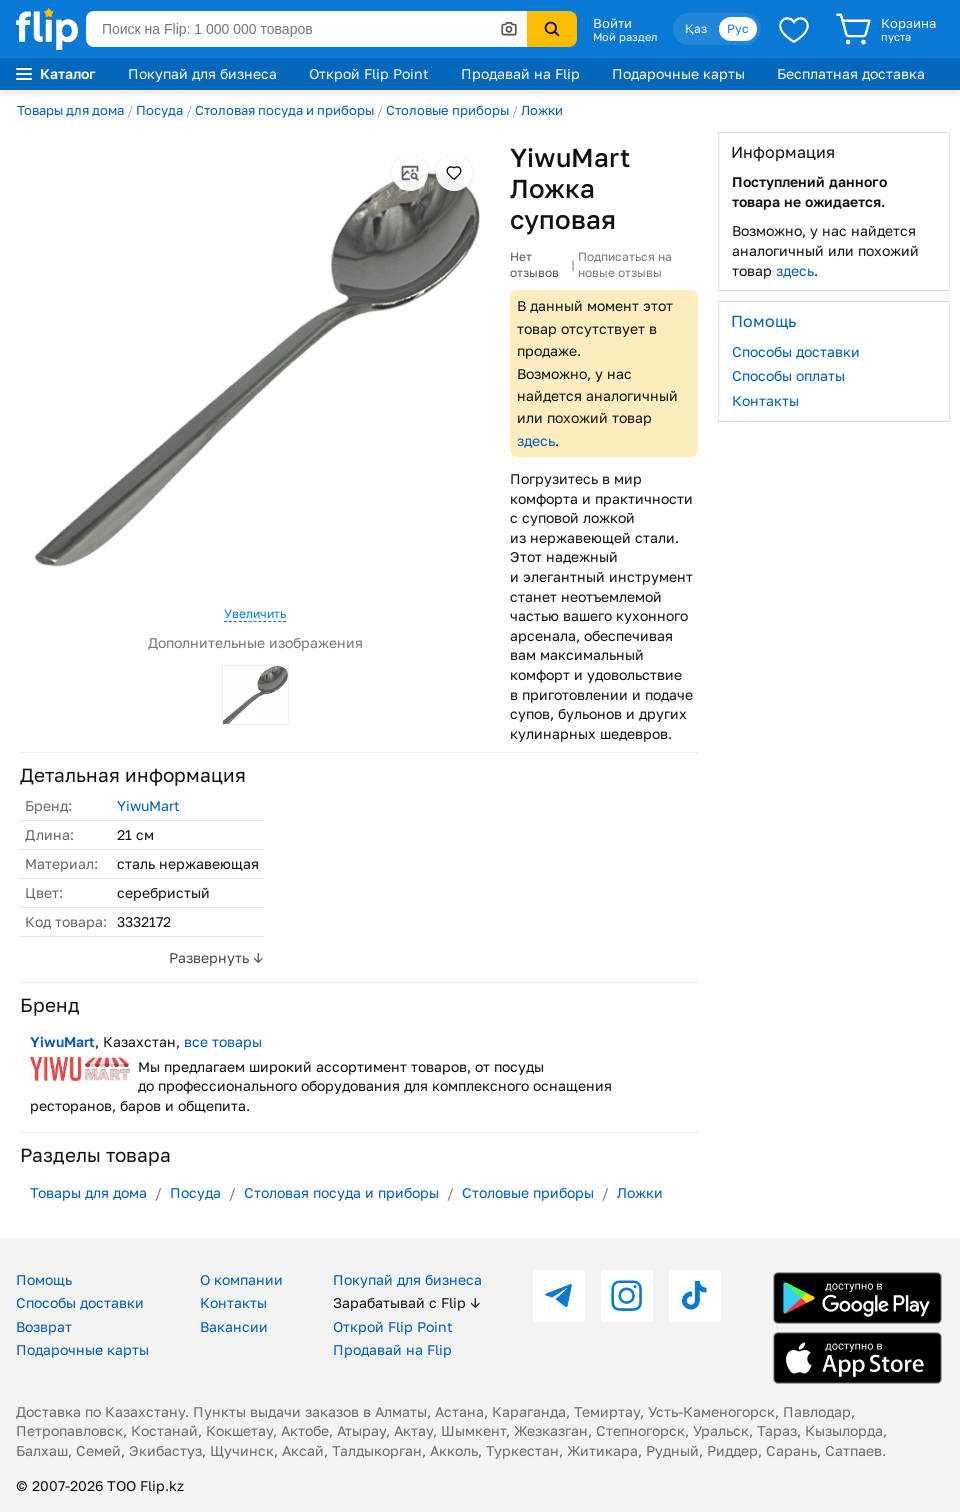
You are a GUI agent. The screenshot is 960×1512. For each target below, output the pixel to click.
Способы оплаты (788, 375)
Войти (612, 23)
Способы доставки (796, 351)
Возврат (44, 1326)
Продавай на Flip (520, 73)
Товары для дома (70, 110)
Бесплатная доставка (851, 73)
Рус (738, 28)
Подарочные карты (678, 73)
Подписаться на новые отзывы (625, 264)
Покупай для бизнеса (202, 73)
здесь (536, 440)
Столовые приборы (447, 110)
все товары (223, 1041)
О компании (241, 1279)
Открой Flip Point (369, 73)
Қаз (696, 28)
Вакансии (234, 1326)
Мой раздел (625, 37)
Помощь (44, 1279)
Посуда (159, 110)
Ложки (542, 110)
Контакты (765, 400)
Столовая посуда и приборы (284, 110)
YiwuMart (148, 805)
